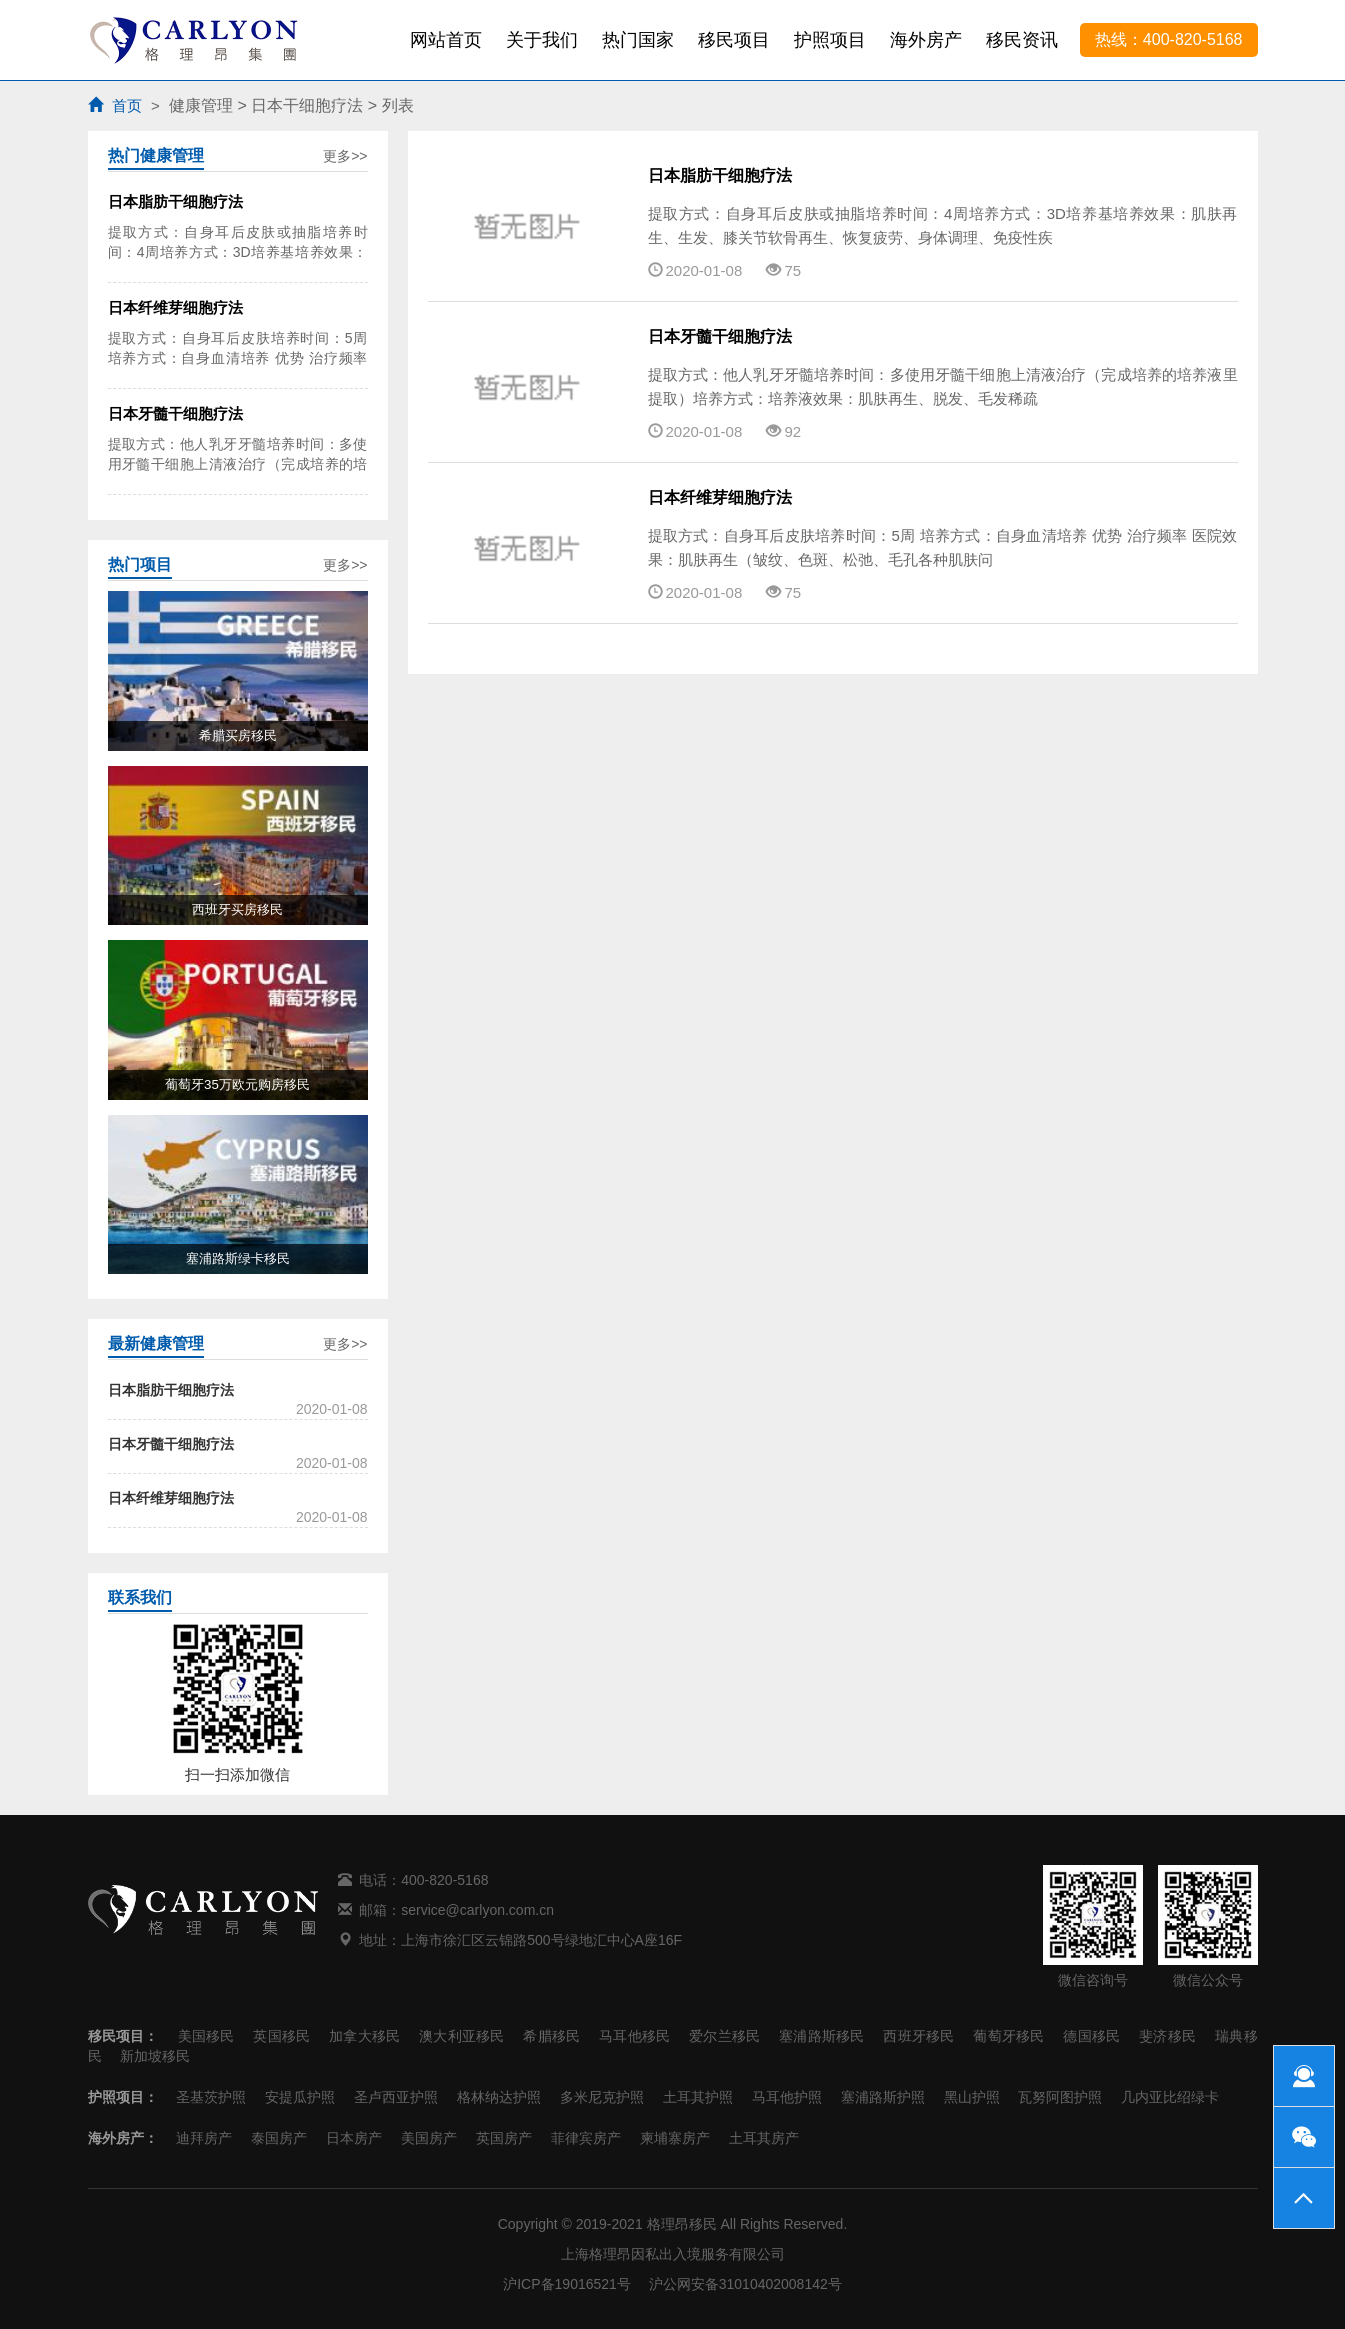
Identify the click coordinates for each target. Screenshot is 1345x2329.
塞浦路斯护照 (883, 2097)
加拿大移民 (364, 2036)
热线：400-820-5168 (1169, 39)
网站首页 (446, 40)
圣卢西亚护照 (396, 2097)
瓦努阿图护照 (1060, 2097)
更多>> (345, 156)
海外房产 (926, 40)
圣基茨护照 (211, 2097)
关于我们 (542, 40)
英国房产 (504, 2138)
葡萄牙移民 (1008, 2036)
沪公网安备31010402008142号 (745, 2284)
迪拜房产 (204, 2138)
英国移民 (281, 2036)
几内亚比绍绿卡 (1170, 2097)
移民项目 (734, 40)
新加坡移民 (155, 2056)
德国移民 (1091, 2036)
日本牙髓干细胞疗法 (720, 336)
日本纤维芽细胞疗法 (720, 497)
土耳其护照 (698, 2097)
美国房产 (429, 2138)
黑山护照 (972, 2097)
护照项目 (830, 40)
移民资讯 (1022, 40)
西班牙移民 (918, 2036)
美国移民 (206, 2036)
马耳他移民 (634, 2036)
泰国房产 (279, 2138)
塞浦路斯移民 (821, 2036)
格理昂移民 (682, 2224)
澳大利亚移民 (461, 2036)
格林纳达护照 (499, 2097)
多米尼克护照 (602, 2097)
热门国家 (638, 40)
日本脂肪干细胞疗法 (720, 175)
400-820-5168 (444, 1880)
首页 (127, 105)
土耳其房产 (764, 2138)
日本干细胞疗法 (307, 105)
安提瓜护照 (300, 2097)
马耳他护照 (787, 2097)
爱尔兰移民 (724, 2036)
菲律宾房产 (586, 2138)
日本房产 (354, 2138)
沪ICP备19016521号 (567, 2284)
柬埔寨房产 (675, 2138)
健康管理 (201, 105)
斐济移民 (1167, 2036)
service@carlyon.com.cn (477, 1910)
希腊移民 (551, 2036)
